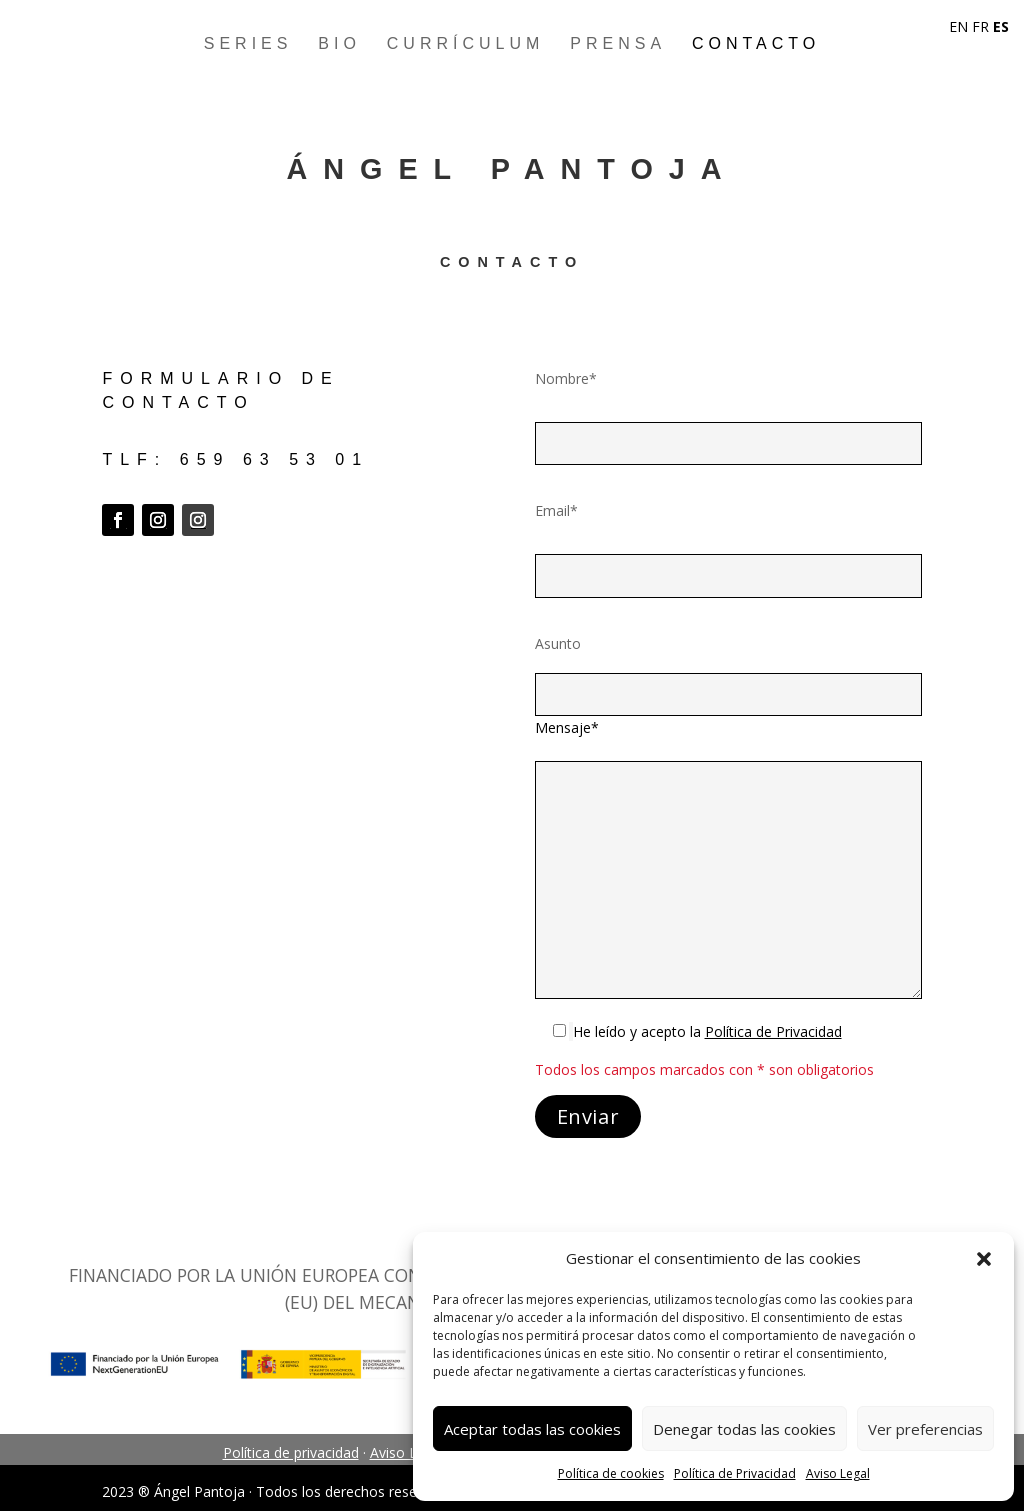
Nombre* (566, 378)
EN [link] (958, 26)
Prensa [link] (618, 43)
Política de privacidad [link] (291, 1452)
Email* (556, 510)
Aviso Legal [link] (838, 1473)
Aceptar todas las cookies (532, 1429)
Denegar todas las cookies (744, 1429)
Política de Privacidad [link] (735, 1473)
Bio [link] (339, 43)
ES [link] (1001, 26)
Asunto (558, 643)
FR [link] (980, 26)
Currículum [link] (466, 43)
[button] (984, 1259)
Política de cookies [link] (611, 1473)
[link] (773, 1031)
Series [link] (248, 43)
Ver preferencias (925, 1429)
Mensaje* (567, 727)
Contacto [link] (756, 43)
